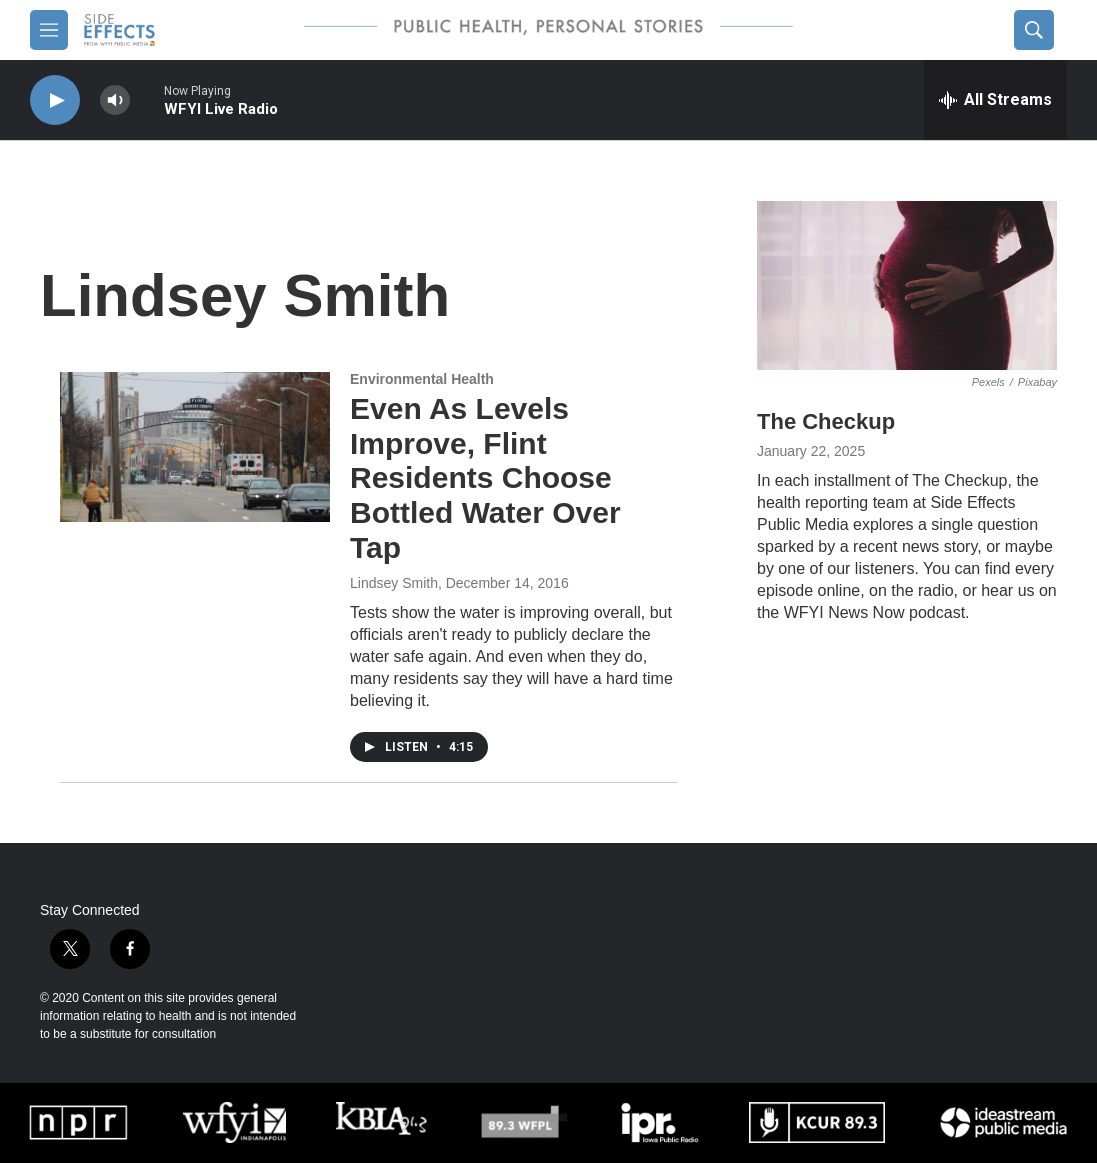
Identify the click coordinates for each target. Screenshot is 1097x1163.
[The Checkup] (907, 285)
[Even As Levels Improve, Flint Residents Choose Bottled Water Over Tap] (195, 447)
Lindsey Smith (394, 583)
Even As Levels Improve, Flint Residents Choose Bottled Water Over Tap (485, 478)
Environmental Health (422, 379)
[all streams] (995, 100)
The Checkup (826, 421)
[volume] (115, 100)
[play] (55, 100)
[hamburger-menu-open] (49, 30)
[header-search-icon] (1034, 30)
